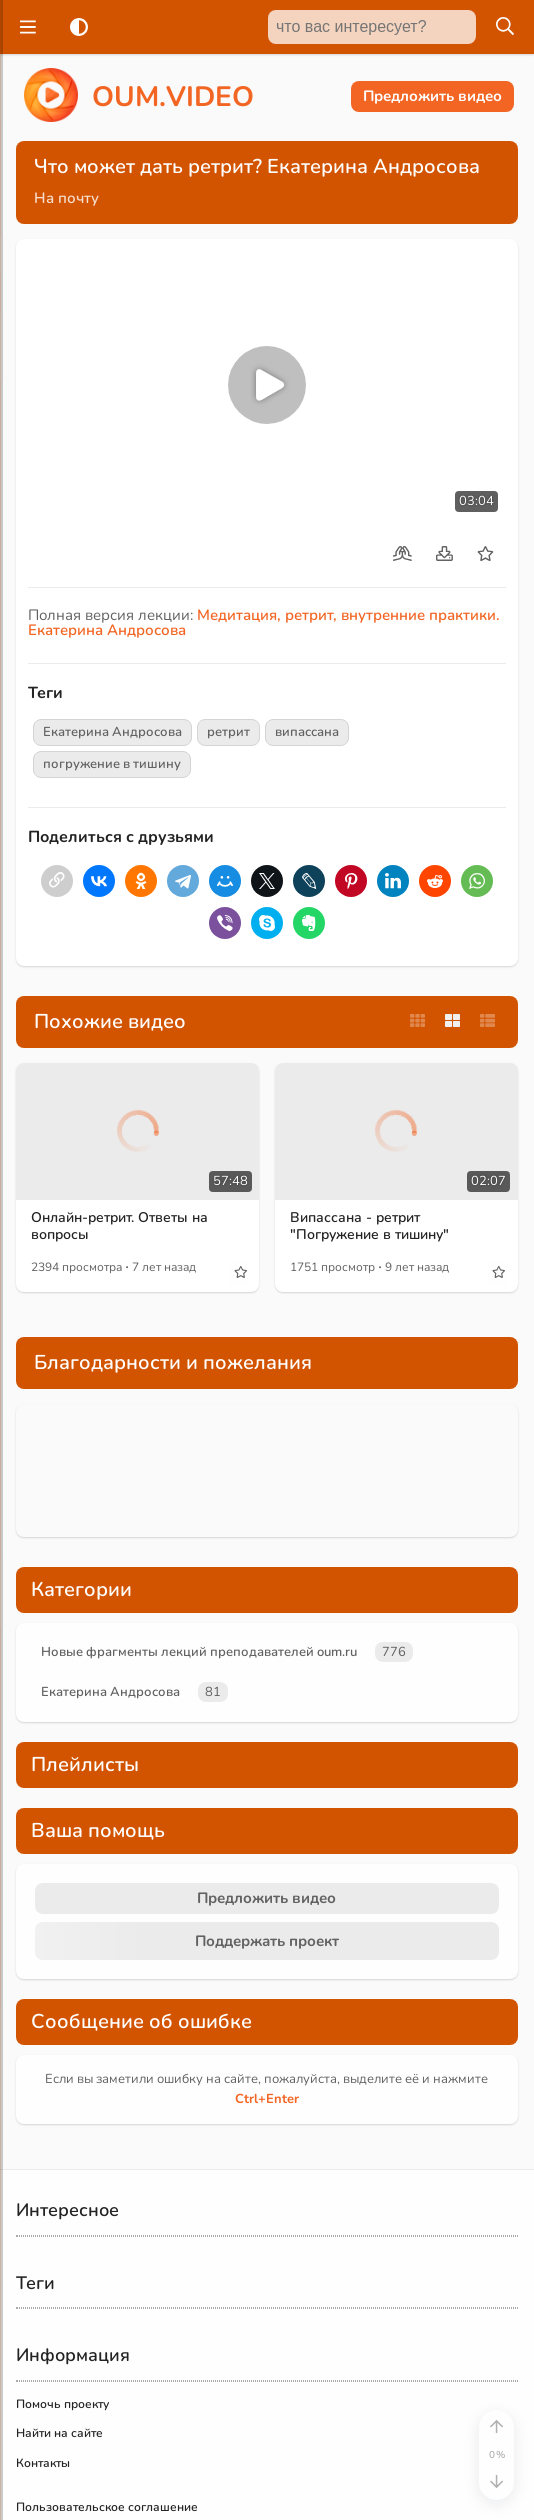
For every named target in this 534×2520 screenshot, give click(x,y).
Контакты (43, 2463)
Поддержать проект (267, 1941)
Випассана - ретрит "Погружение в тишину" (369, 1226)
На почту (66, 198)
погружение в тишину (112, 764)
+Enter (267, 2099)
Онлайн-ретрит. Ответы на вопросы (119, 1226)
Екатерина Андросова (112, 732)
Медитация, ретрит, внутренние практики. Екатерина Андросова (264, 622)
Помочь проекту (62, 2404)
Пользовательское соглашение (107, 2507)
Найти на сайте (59, 2433)
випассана (307, 732)
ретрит (228, 732)
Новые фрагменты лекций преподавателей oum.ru (199, 1652)
